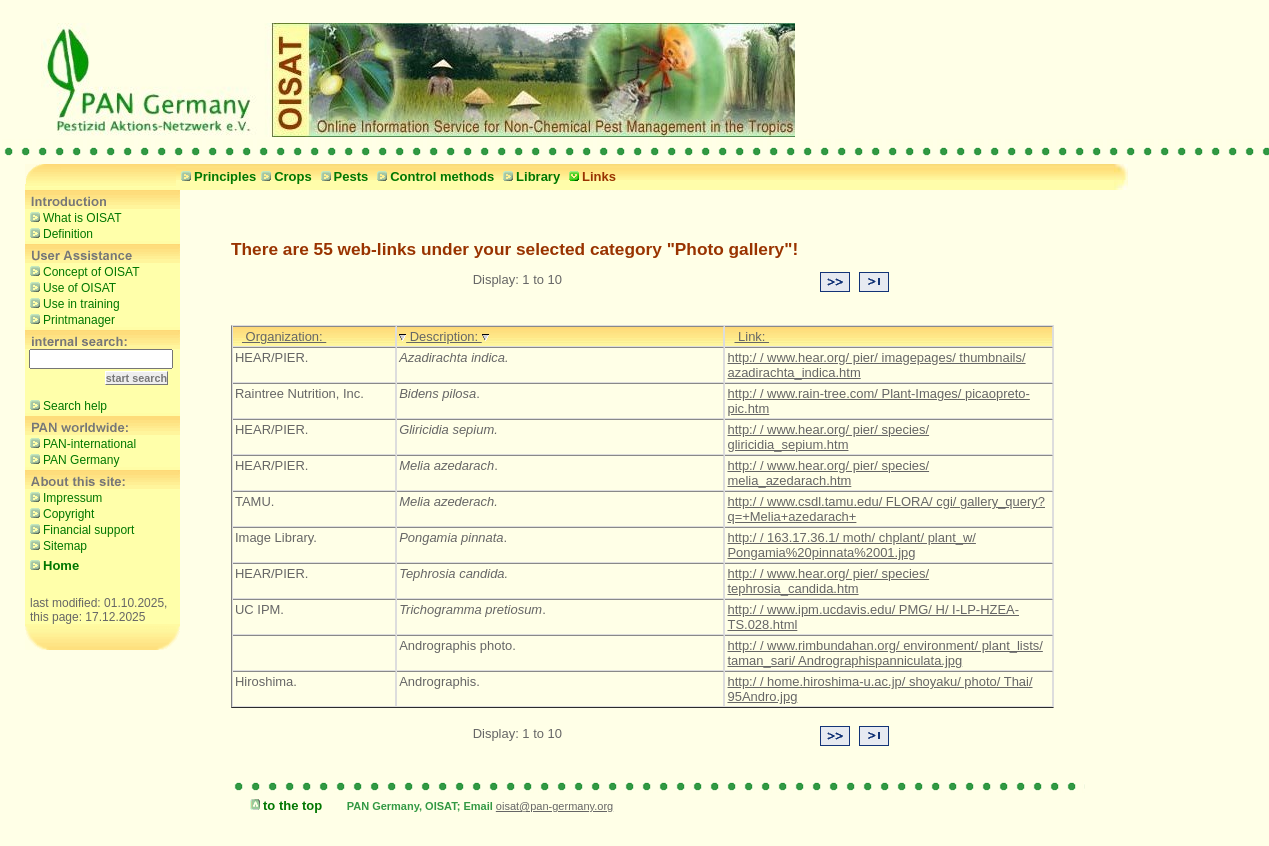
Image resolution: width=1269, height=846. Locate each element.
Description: (444, 336)
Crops (284, 176)
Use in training (72, 303)
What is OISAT (73, 217)
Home (52, 565)
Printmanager (70, 319)
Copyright (59, 513)
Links (590, 176)
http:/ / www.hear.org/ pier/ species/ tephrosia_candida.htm (828, 581)
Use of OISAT (70, 287)
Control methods (433, 176)
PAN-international (80, 443)
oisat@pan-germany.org (554, 806)
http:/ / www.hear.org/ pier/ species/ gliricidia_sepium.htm (828, 437)
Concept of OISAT (82, 271)
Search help (66, 405)
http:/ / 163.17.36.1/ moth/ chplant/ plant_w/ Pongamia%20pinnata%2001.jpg (851, 545)
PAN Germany (72, 459)
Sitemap (56, 545)
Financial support (79, 529)
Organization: (284, 336)
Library (529, 176)
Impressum (63, 497)
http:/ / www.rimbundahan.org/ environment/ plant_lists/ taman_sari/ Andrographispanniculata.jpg (884, 653)
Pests (342, 176)
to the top (283, 805)
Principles (216, 176)
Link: (751, 336)
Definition (59, 233)
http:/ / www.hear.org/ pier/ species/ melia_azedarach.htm (828, 473)
